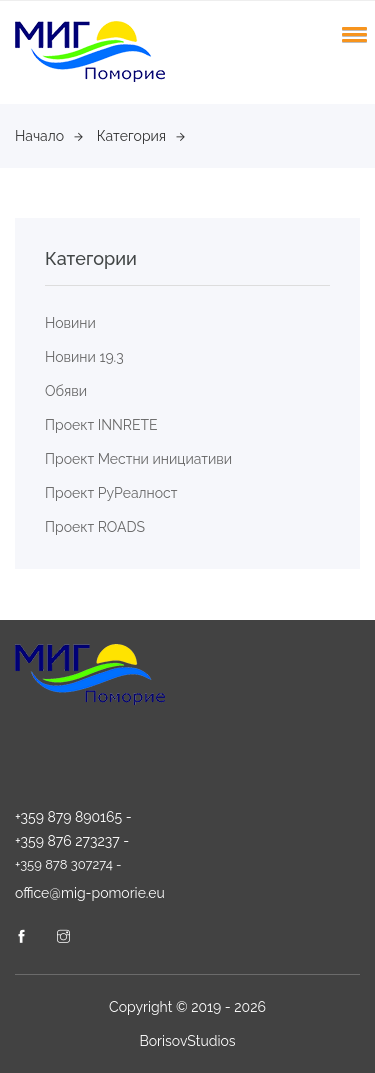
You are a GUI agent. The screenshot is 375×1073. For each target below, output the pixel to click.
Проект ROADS (95, 527)
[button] (351, 34)
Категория (141, 136)
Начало (49, 136)
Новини (70, 323)
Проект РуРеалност (111, 493)
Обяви (66, 391)
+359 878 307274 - (68, 864)
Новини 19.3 (84, 357)
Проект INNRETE (101, 425)
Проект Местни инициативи (138, 459)
